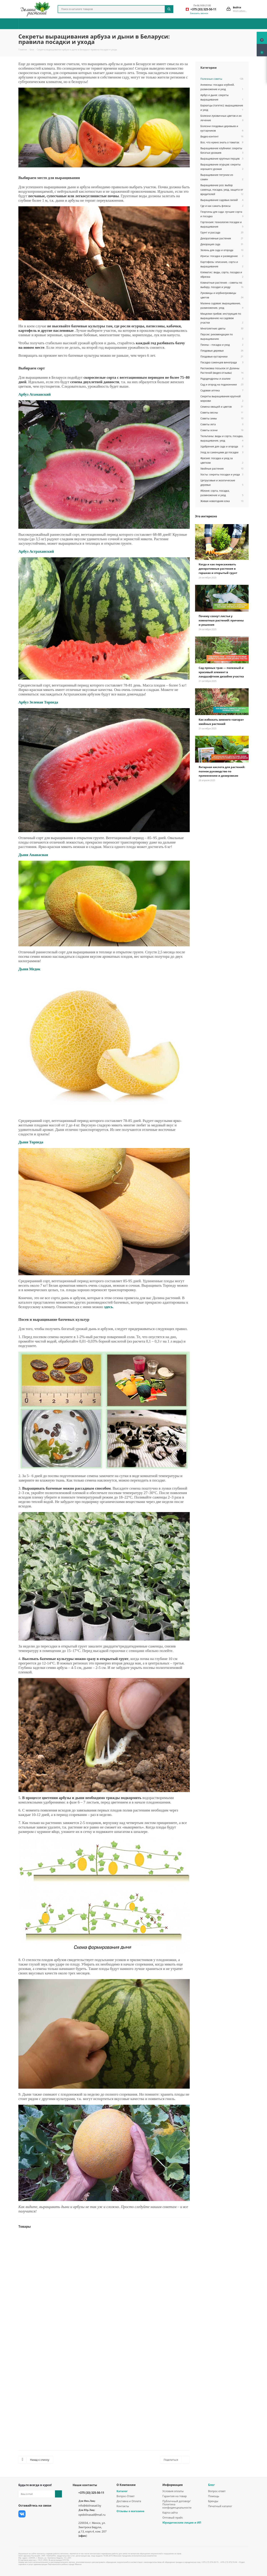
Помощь (213, 2496)
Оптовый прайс (172, 2517)
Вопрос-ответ (217, 2491)
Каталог (122, 2491)
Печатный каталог (220, 2506)
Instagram (39, 2513)
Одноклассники (22, 2522)
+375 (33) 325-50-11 (91, 2493)
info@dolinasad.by (89, 2505)
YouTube (48, 2513)
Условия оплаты (173, 2491)
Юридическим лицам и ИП (181, 2522)
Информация (172, 2485)
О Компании (126, 2485)
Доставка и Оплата (129, 2501)
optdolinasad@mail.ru (91, 2514)
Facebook (30, 2513)
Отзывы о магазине (130, 2511)
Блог (211, 2485)
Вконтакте (22, 2513)
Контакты (123, 2506)
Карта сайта (170, 2512)
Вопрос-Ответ (126, 2496)
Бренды (213, 2501)
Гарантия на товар (174, 2496)
